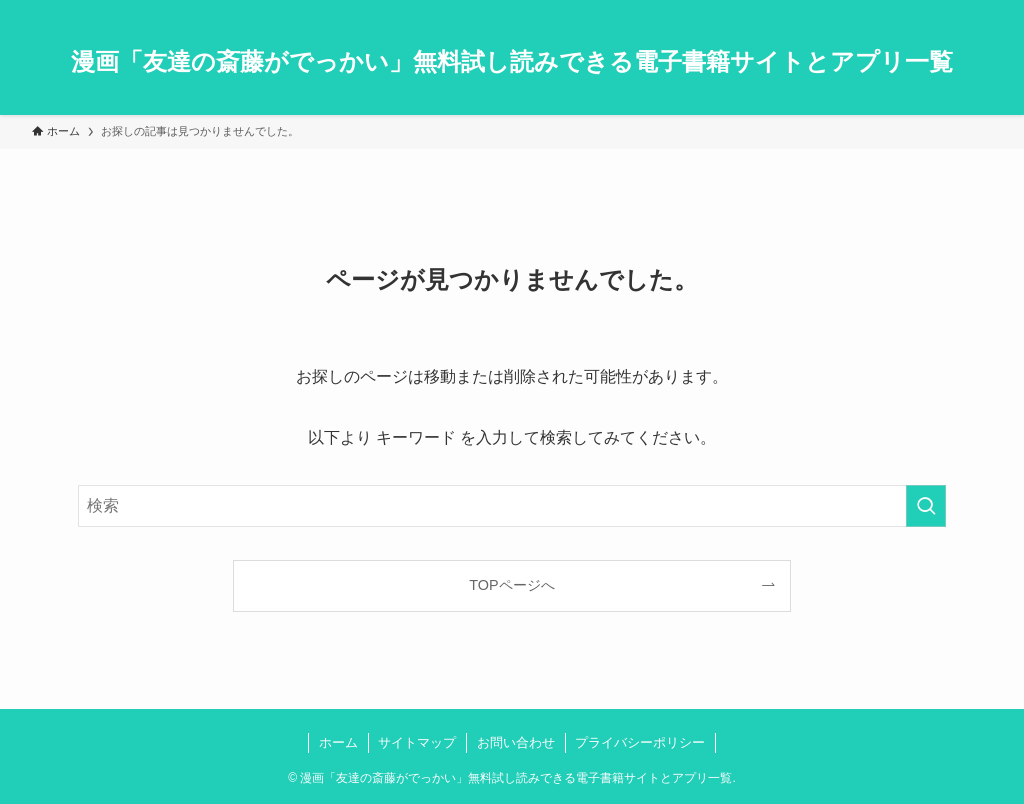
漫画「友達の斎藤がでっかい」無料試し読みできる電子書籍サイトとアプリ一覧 (512, 62)
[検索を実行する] (926, 506)
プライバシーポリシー (640, 742)
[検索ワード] (512, 506)
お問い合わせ (516, 742)
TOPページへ (511, 585)
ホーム (338, 742)
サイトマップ (417, 742)
